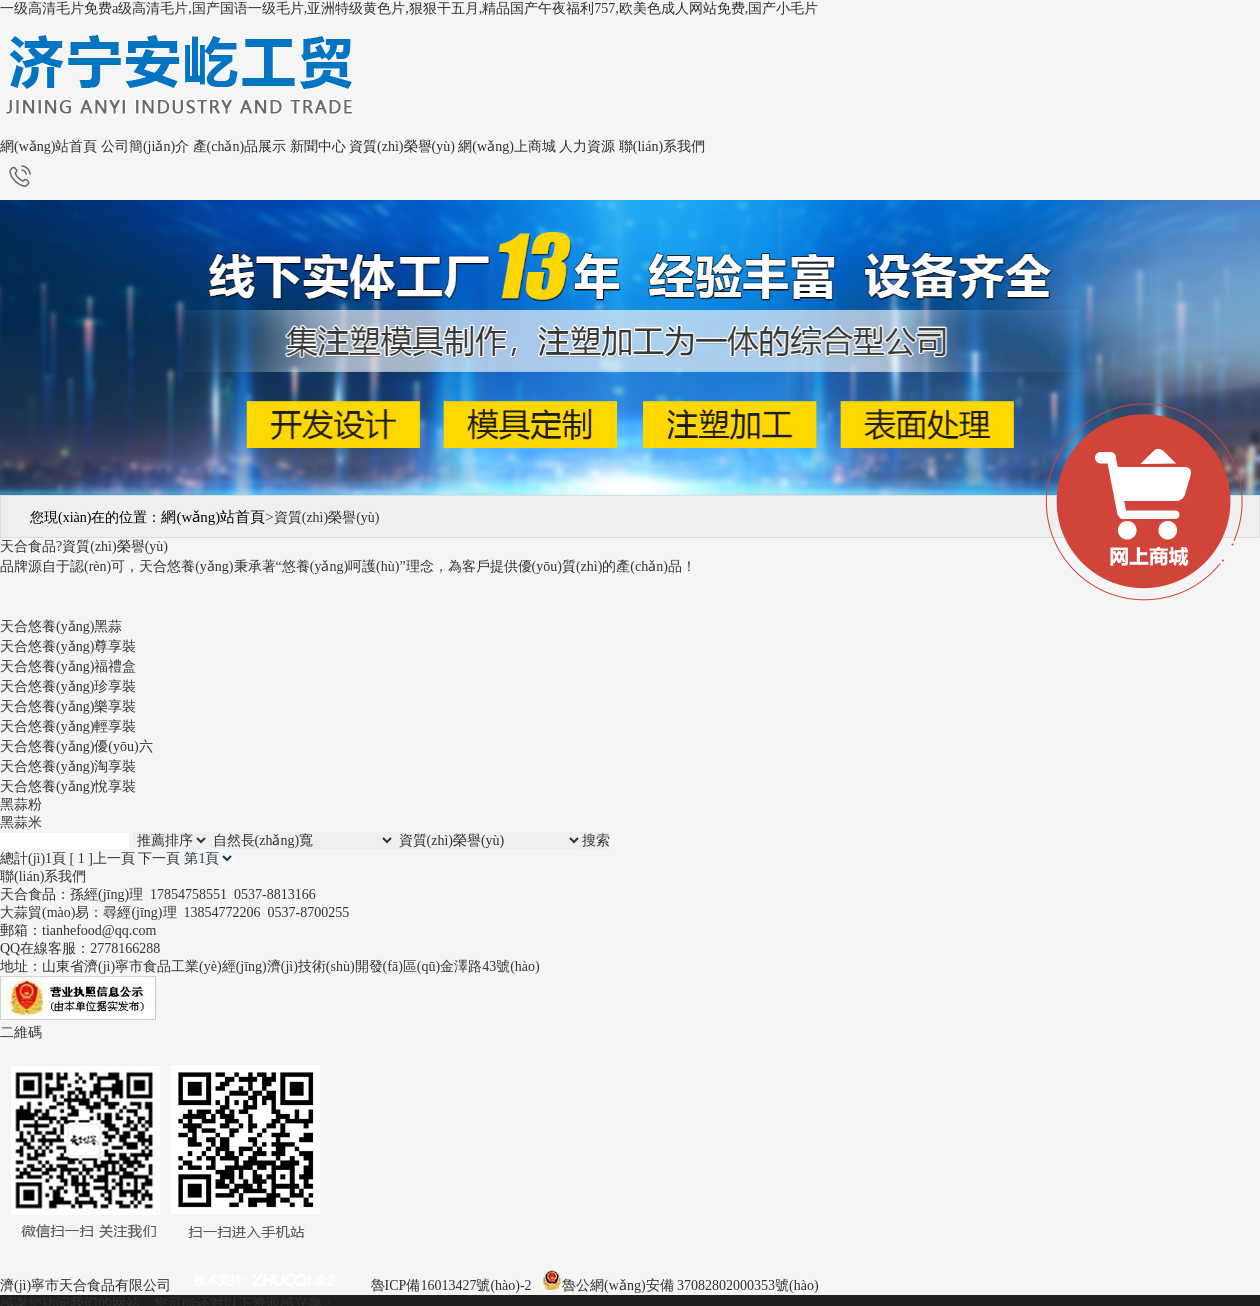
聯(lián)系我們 (662, 146)
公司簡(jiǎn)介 (145, 146)
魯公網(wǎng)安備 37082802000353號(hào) (690, 1285)
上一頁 (114, 858)
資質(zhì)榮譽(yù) (402, 146)
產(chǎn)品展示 (240, 146)
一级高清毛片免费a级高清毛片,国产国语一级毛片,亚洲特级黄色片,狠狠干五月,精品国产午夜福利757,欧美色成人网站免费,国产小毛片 (409, 8)
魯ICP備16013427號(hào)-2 (451, 1285)
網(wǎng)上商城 (506, 146)
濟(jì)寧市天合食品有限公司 (85, 1285)
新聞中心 (318, 146)
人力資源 (587, 146)
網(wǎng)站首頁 (48, 146)
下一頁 (159, 858)
